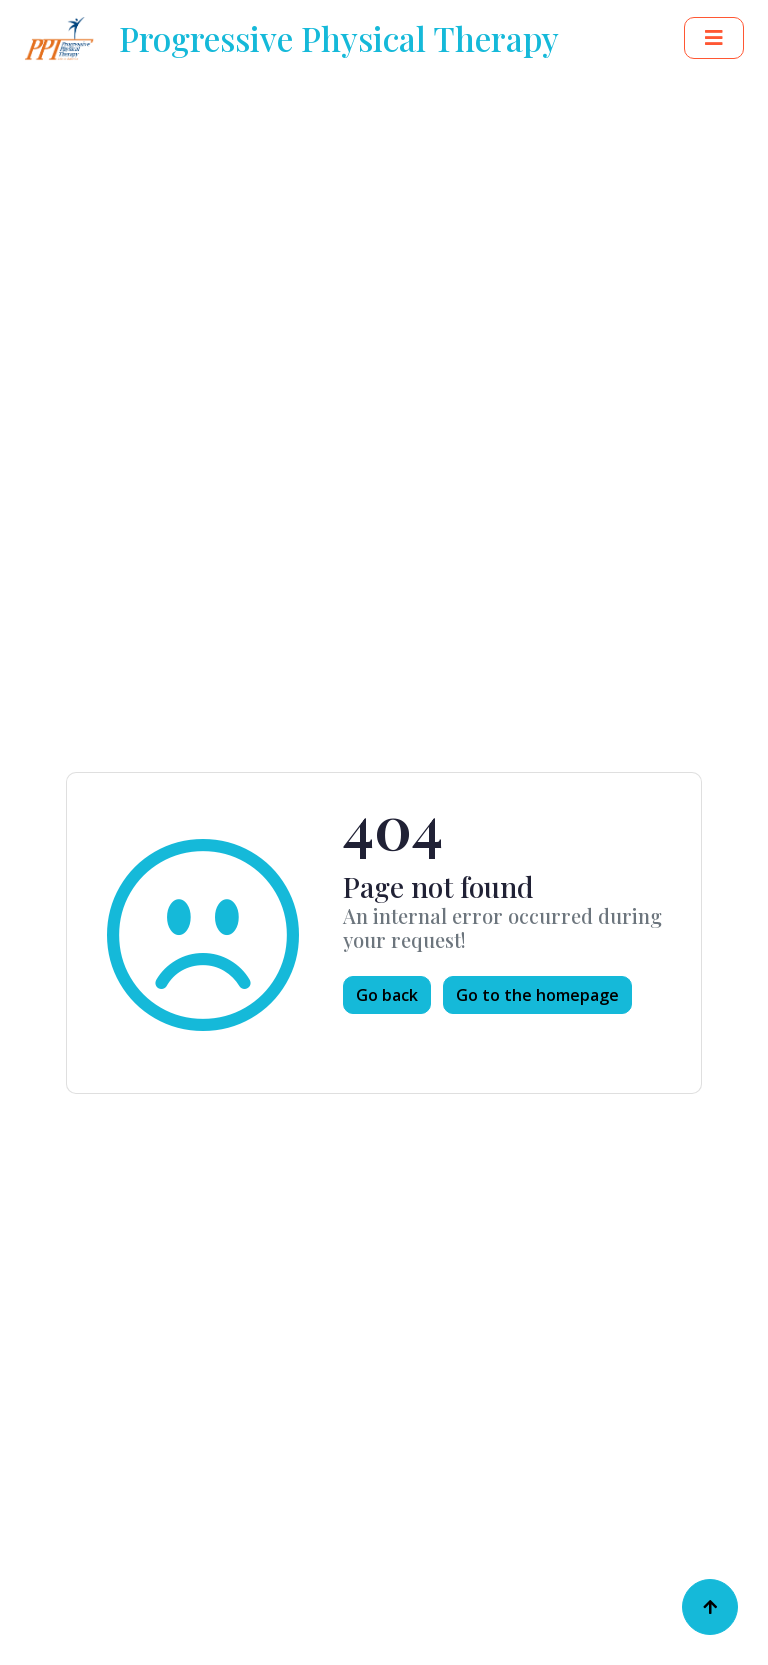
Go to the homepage (537, 995)
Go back (387, 995)
